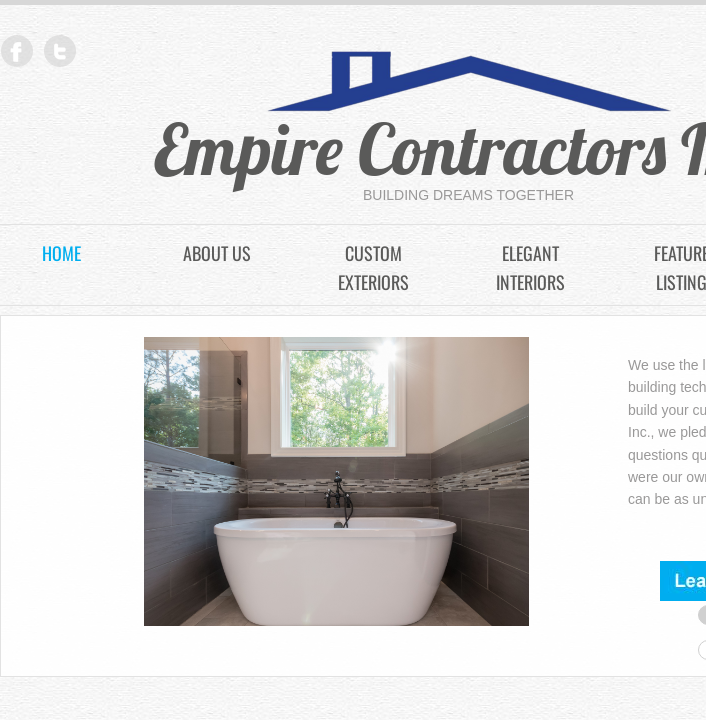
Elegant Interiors (530, 267)
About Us (217, 253)
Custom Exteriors (373, 267)
